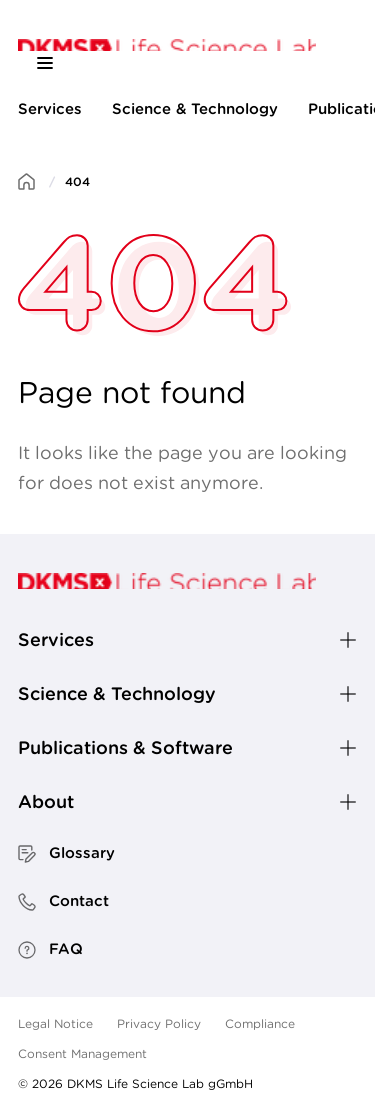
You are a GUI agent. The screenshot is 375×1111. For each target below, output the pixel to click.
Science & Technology (195, 108)
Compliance (260, 1023)
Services (50, 108)
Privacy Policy (159, 1023)
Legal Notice (55, 1023)
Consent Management (82, 1053)
